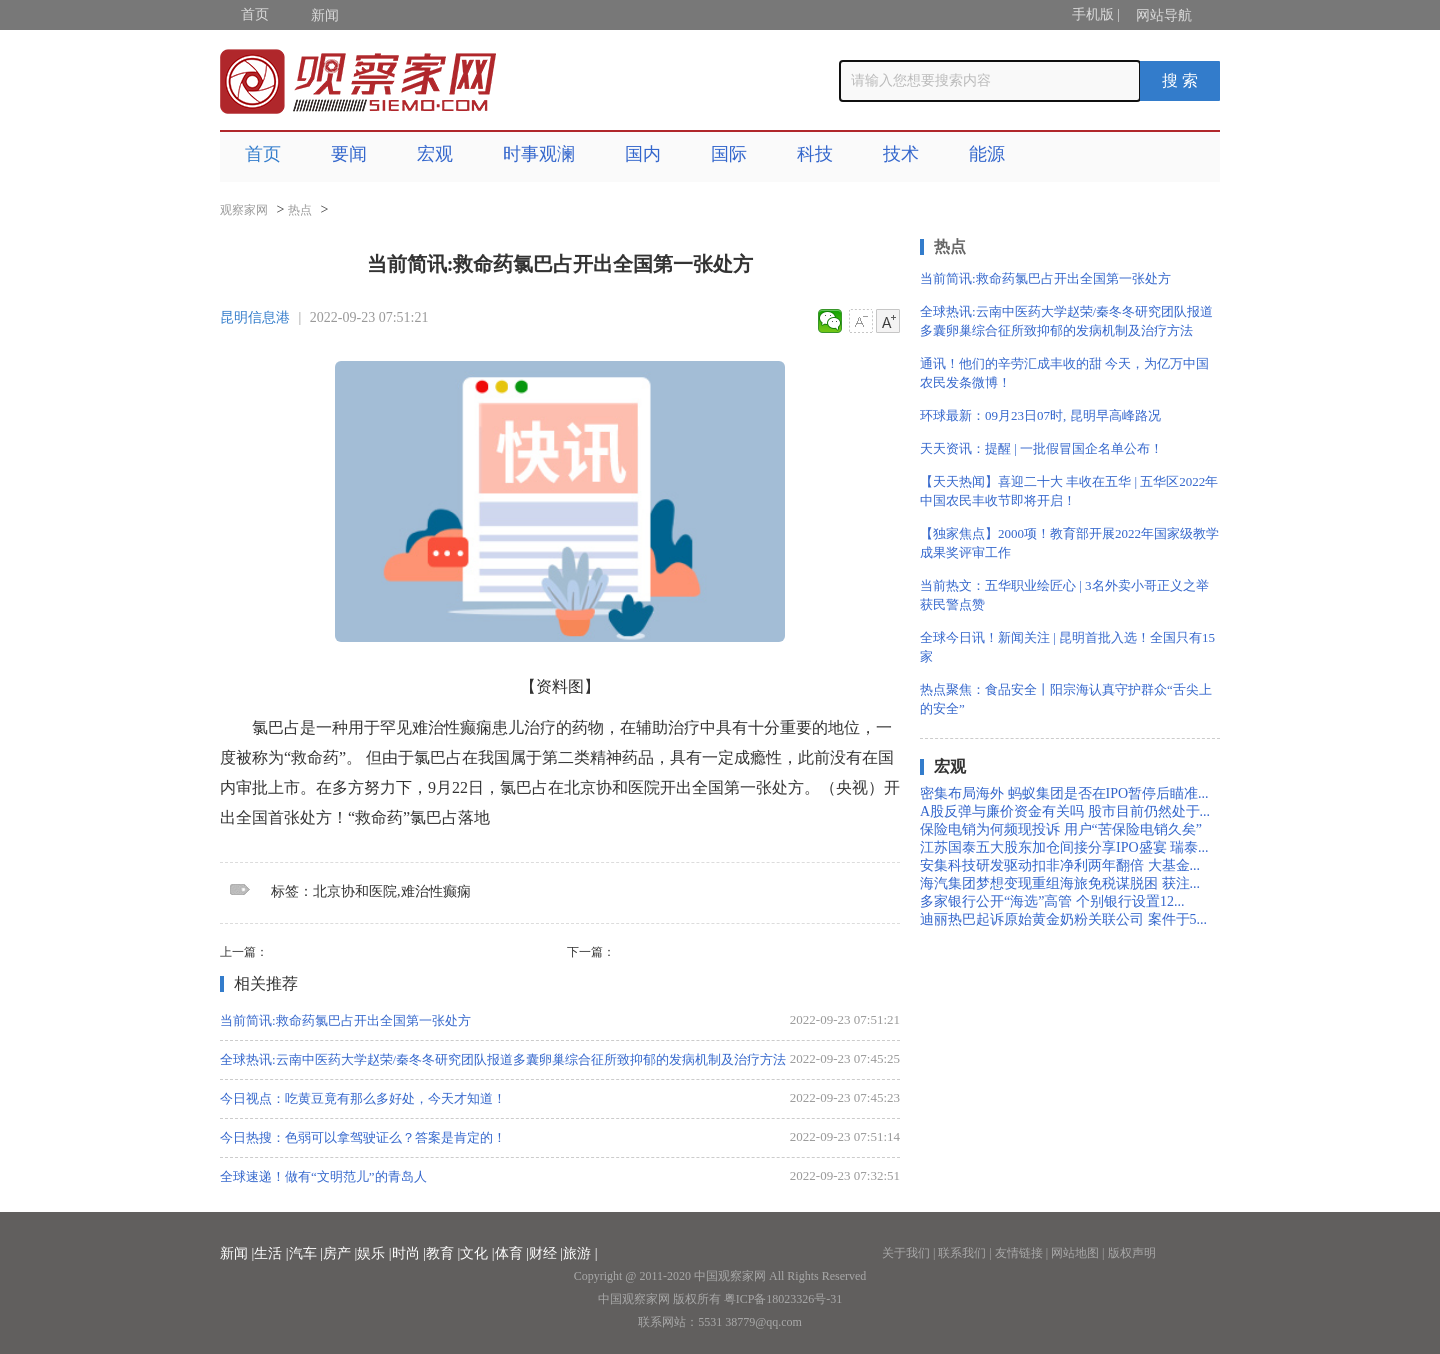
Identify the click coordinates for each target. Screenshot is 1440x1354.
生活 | (271, 1253)
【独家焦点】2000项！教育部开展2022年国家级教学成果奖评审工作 (1069, 543)
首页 (255, 14)
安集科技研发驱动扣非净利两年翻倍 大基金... (1060, 865)
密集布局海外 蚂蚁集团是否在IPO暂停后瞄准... (1064, 793)
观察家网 (244, 210)
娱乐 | (374, 1253)
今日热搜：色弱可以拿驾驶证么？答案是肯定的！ (363, 1137)
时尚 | (409, 1253)
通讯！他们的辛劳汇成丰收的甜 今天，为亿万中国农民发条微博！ (1064, 373)
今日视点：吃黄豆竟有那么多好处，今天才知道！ (363, 1098)
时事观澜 (539, 154)
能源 (987, 154)
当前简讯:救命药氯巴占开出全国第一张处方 (345, 1020)
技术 (901, 154)
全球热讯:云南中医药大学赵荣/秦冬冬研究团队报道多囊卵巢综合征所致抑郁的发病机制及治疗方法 (503, 1059)
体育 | (512, 1253)
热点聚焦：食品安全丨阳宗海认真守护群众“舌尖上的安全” (1066, 699)
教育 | (443, 1253)
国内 (643, 154)
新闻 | (237, 1253)
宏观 (435, 154)
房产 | (340, 1253)
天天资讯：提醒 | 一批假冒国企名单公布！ (1041, 448)
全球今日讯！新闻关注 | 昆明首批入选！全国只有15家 (1067, 647)
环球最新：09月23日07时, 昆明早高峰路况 (1040, 415)
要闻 (349, 154)
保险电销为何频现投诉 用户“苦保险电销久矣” (1061, 829)
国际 (729, 154)
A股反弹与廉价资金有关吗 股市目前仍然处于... (1065, 811)
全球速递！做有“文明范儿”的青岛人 (323, 1176)
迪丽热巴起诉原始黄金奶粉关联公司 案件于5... (1063, 919)
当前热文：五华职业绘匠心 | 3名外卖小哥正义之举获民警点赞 (1064, 595)
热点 (300, 210)
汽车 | (306, 1253)
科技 (815, 154)
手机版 (1093, 14)
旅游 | (580, 1253)
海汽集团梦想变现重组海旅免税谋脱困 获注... (1060, 883)
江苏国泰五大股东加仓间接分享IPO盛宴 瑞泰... (1064, 847)
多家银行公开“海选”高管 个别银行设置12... (1052, 901)
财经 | (546, 1253)
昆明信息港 (255, 317)
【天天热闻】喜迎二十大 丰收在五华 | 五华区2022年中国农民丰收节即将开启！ (1069, 491)
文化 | (477, 1253)
